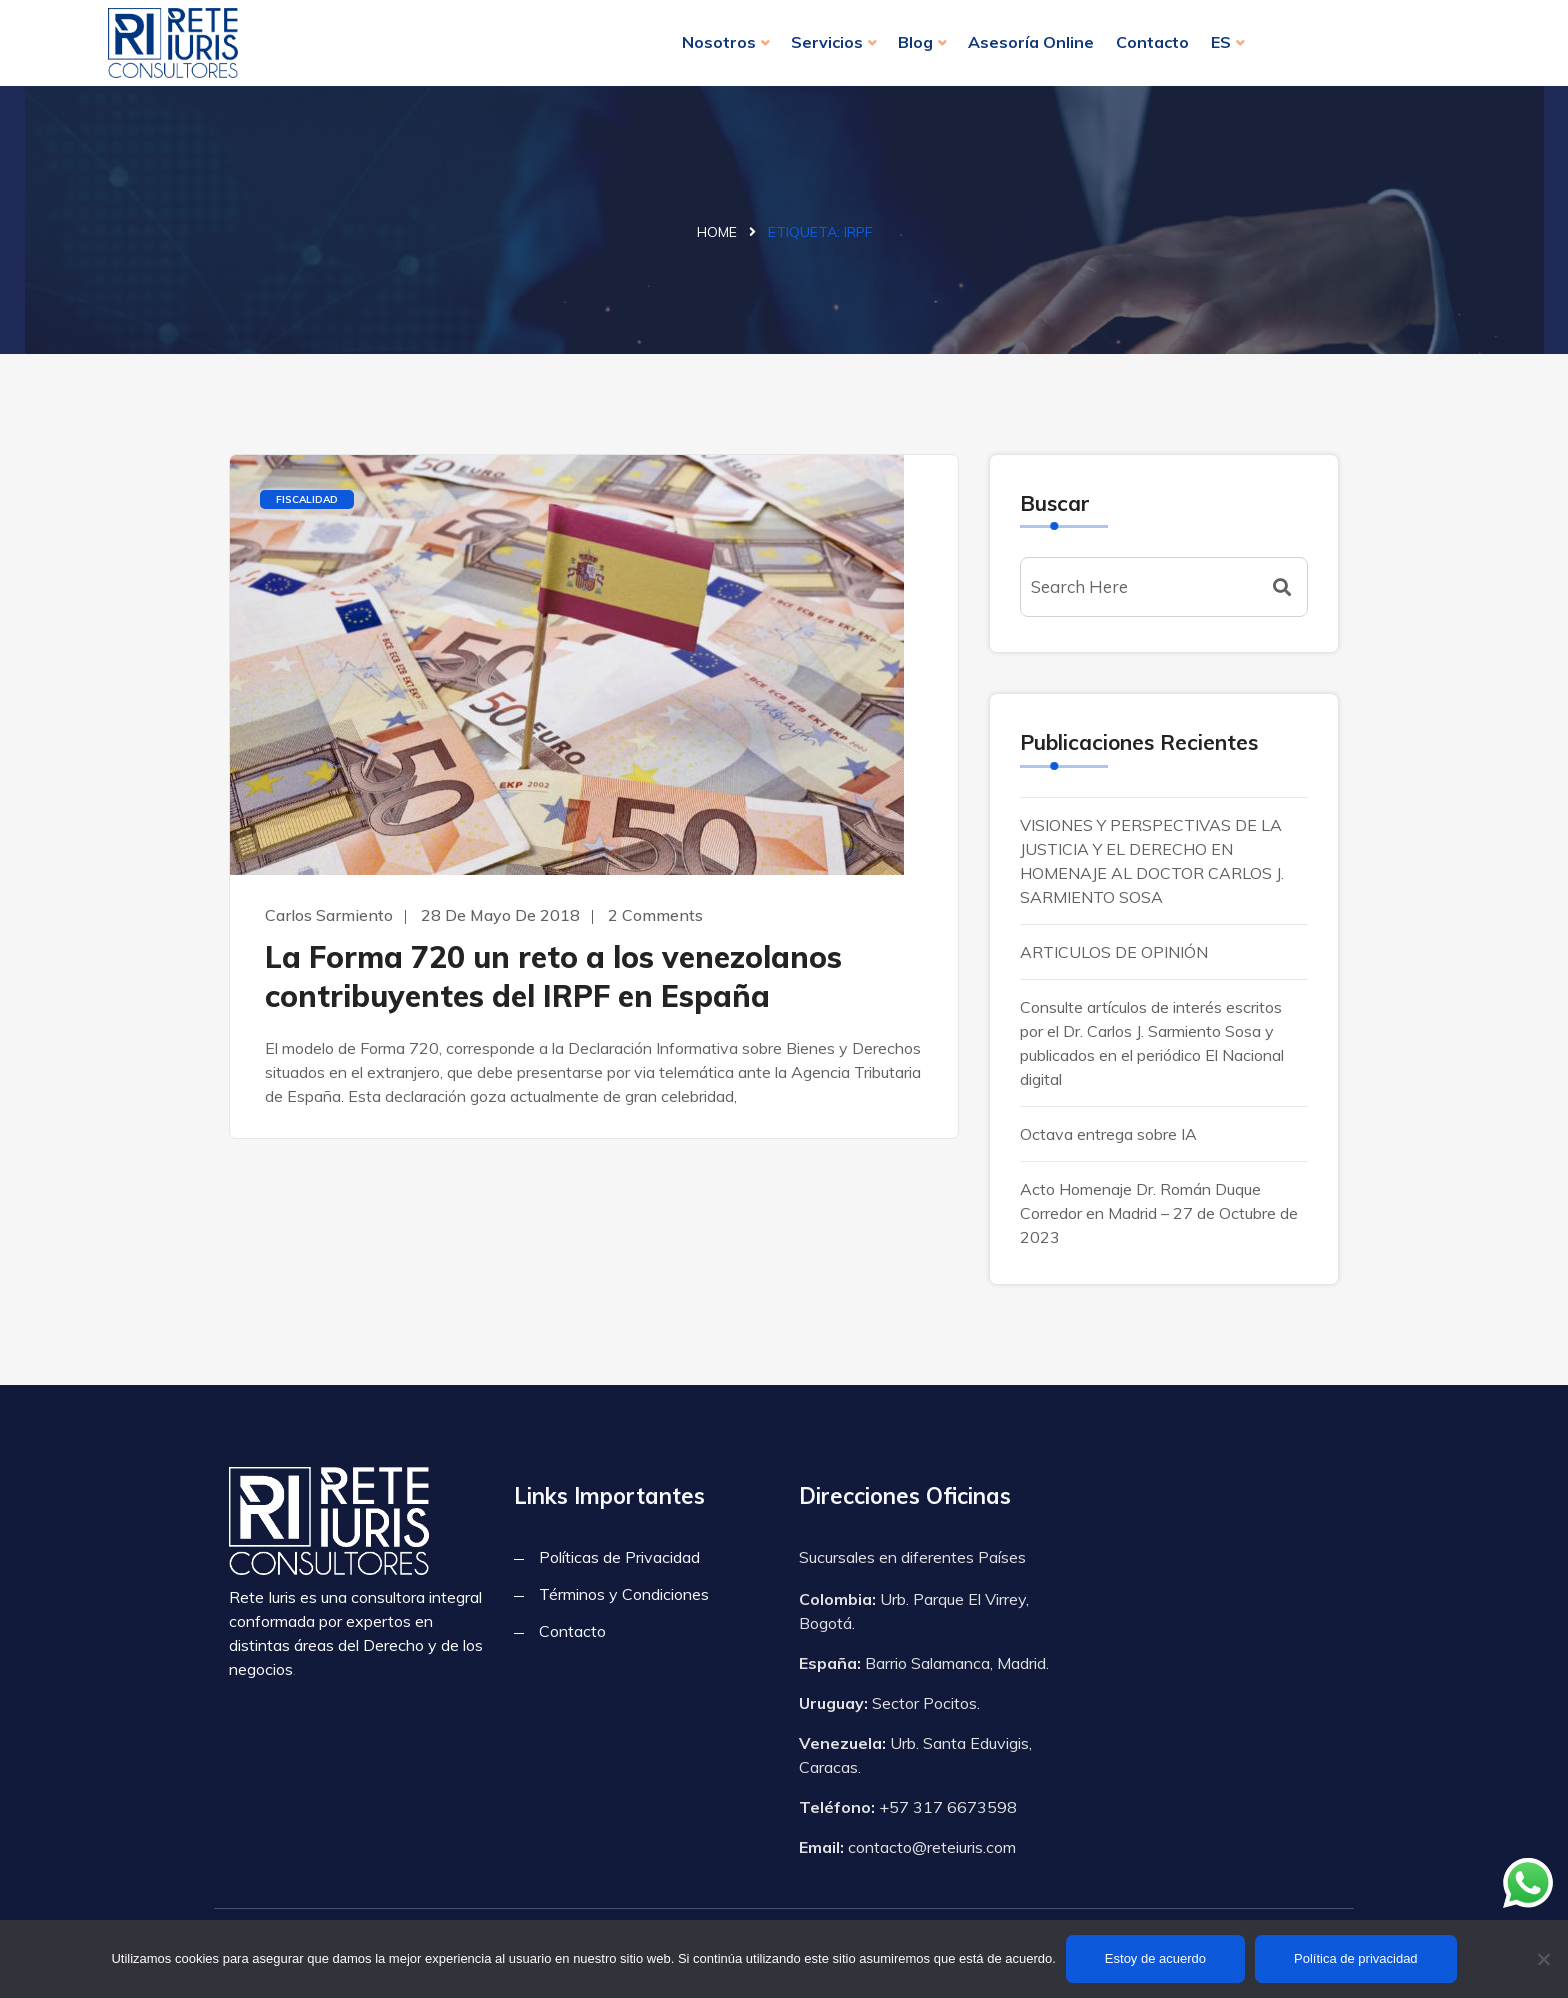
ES (1221, 42)
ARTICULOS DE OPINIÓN (1114, 952)
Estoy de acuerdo (1155, 1958)
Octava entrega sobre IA (1108, 1134)
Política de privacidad (1356, 1958)
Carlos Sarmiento (329, 915)
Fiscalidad (307, 499)
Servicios (827, 42)
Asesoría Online (1031, 42)
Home (717, 232)
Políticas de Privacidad (619, 1557)
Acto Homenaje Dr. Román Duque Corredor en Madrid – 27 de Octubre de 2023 (1159, 1213)
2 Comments (655, 915)
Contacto (1152, 42)
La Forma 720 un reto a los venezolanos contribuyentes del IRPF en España (553, 976)
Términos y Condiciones (624, 1594)
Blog (915, 42)
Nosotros (719, 42)
